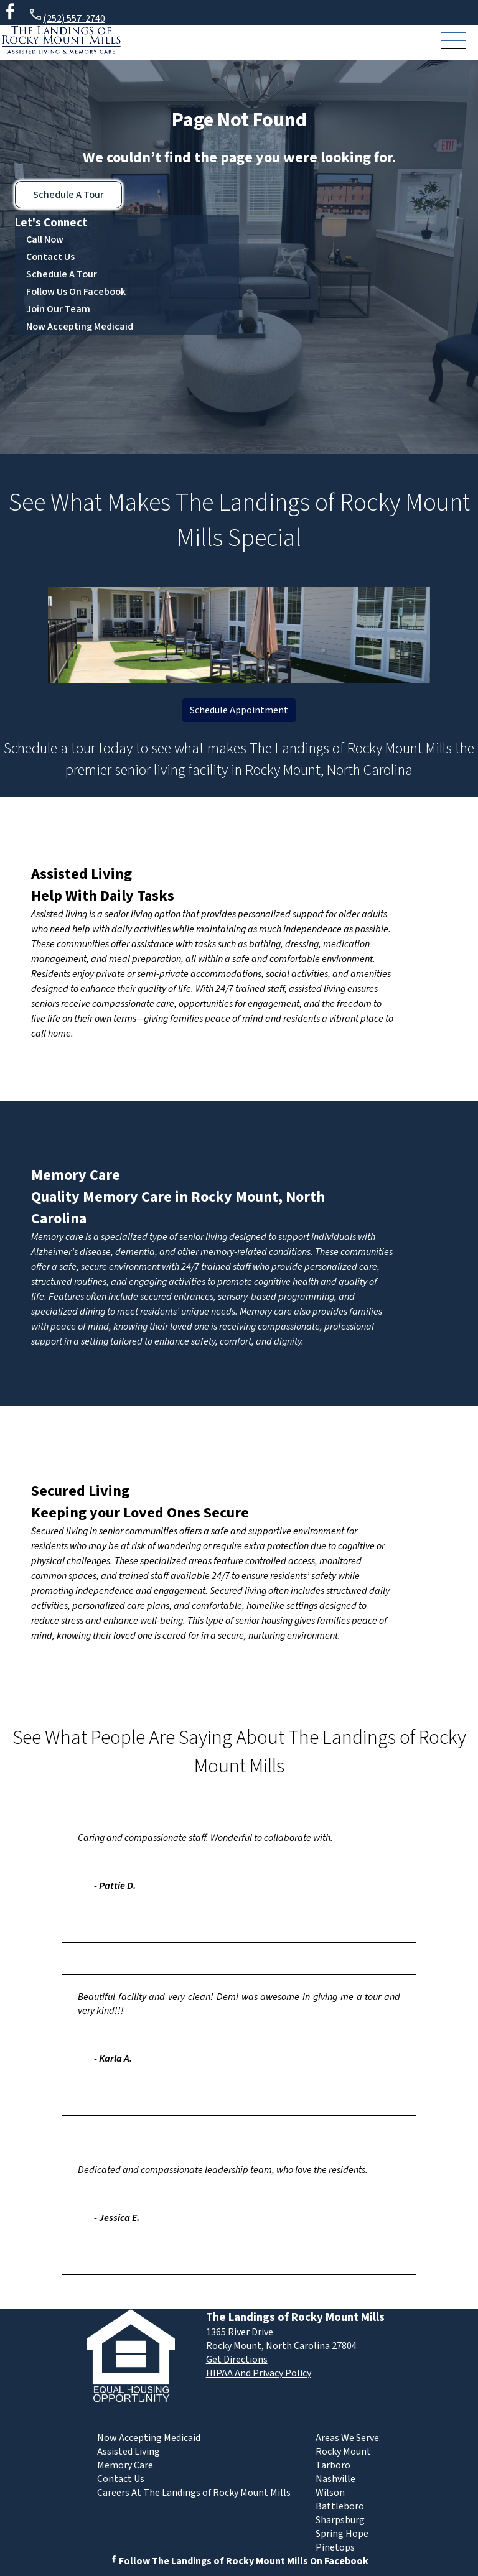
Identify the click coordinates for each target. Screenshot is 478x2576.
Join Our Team (58, 309)
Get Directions (237, 2359)
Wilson (330, 2493)
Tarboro (333, 2465)
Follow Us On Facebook (76, 292)
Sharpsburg (340, 2520)
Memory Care (75, 1175)
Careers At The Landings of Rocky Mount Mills (194, 2493)
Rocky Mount (343, 2451)
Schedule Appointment (239, 710)
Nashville (335, 2479)
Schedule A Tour (68, 195)
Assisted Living (81, 874)
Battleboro (340, 2506)
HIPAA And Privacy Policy (258, 2373)
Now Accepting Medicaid (79, 326)
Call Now (44, 239)
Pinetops (335, 2547)
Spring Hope (342, 2534)
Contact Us (50, 257)
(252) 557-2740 (66, 16)
